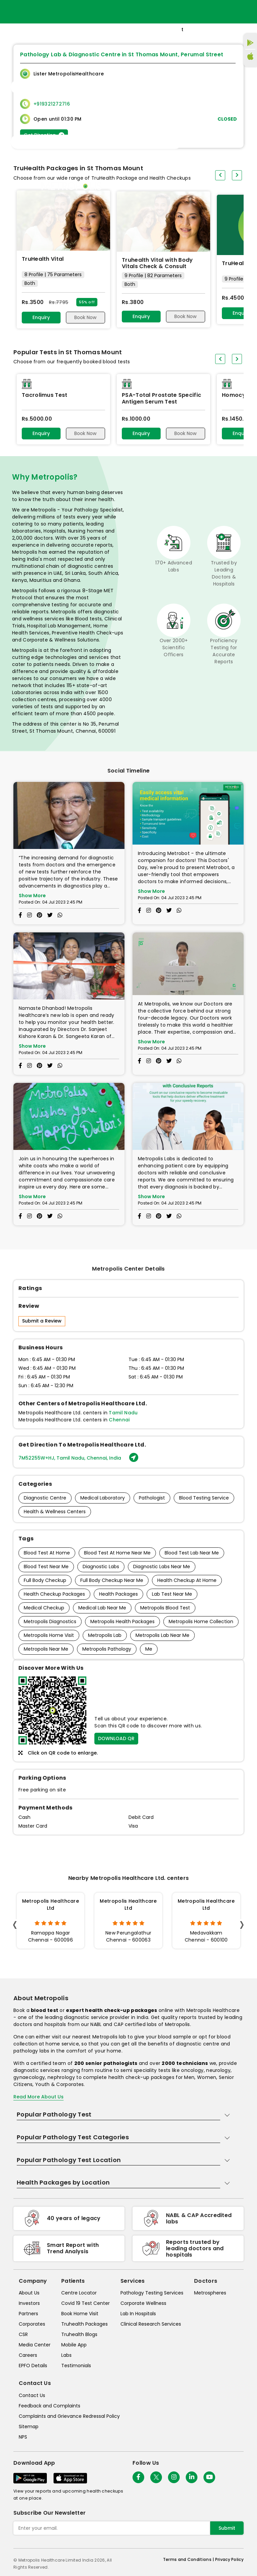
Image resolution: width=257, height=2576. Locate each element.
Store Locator (202, 186)
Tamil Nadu (123, 1412)
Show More (32, 895)
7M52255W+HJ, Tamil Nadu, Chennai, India (78, 1458)
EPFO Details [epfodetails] (33, 2365)
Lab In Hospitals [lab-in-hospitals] (138, 2313)
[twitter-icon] (156, 2477)
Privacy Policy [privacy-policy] (229, 2559)
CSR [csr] (23, 2334)
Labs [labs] (66, 2355)
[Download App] (30, 2478)
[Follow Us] (138, 2477)
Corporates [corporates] (32, 2324)
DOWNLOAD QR (116, 1738)
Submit (227, 2528)
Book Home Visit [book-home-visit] (79, 2313)
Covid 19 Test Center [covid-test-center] (85, 2303)
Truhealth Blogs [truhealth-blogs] (79, 2334)
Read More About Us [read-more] (38, 2096)
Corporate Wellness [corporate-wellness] (143, 2303)
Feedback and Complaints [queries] (49, 2405)
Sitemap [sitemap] (28, 2426)
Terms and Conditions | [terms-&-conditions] (189, 2559)
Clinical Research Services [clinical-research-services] (150, 2324)
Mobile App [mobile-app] (74, 2344)
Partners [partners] (28, 2313)
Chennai (119, 1419)
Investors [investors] (29, 2303)
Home (172, 186)
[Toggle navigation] (96, 87)
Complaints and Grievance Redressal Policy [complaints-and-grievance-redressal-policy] (69, 2416)
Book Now (85, 317)
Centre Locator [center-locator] (79, 2292)
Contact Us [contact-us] (32, 2395)
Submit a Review (42, 1320)
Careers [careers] (28, 2355)
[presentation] (220, 359)
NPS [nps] (23, 2437)
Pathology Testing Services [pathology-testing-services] (151, 2292)
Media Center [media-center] (35, 2344)
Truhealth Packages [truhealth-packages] (84, 2324)
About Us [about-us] (29, 2292)
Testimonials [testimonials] (76, 2365)
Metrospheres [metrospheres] (210, 2292)
